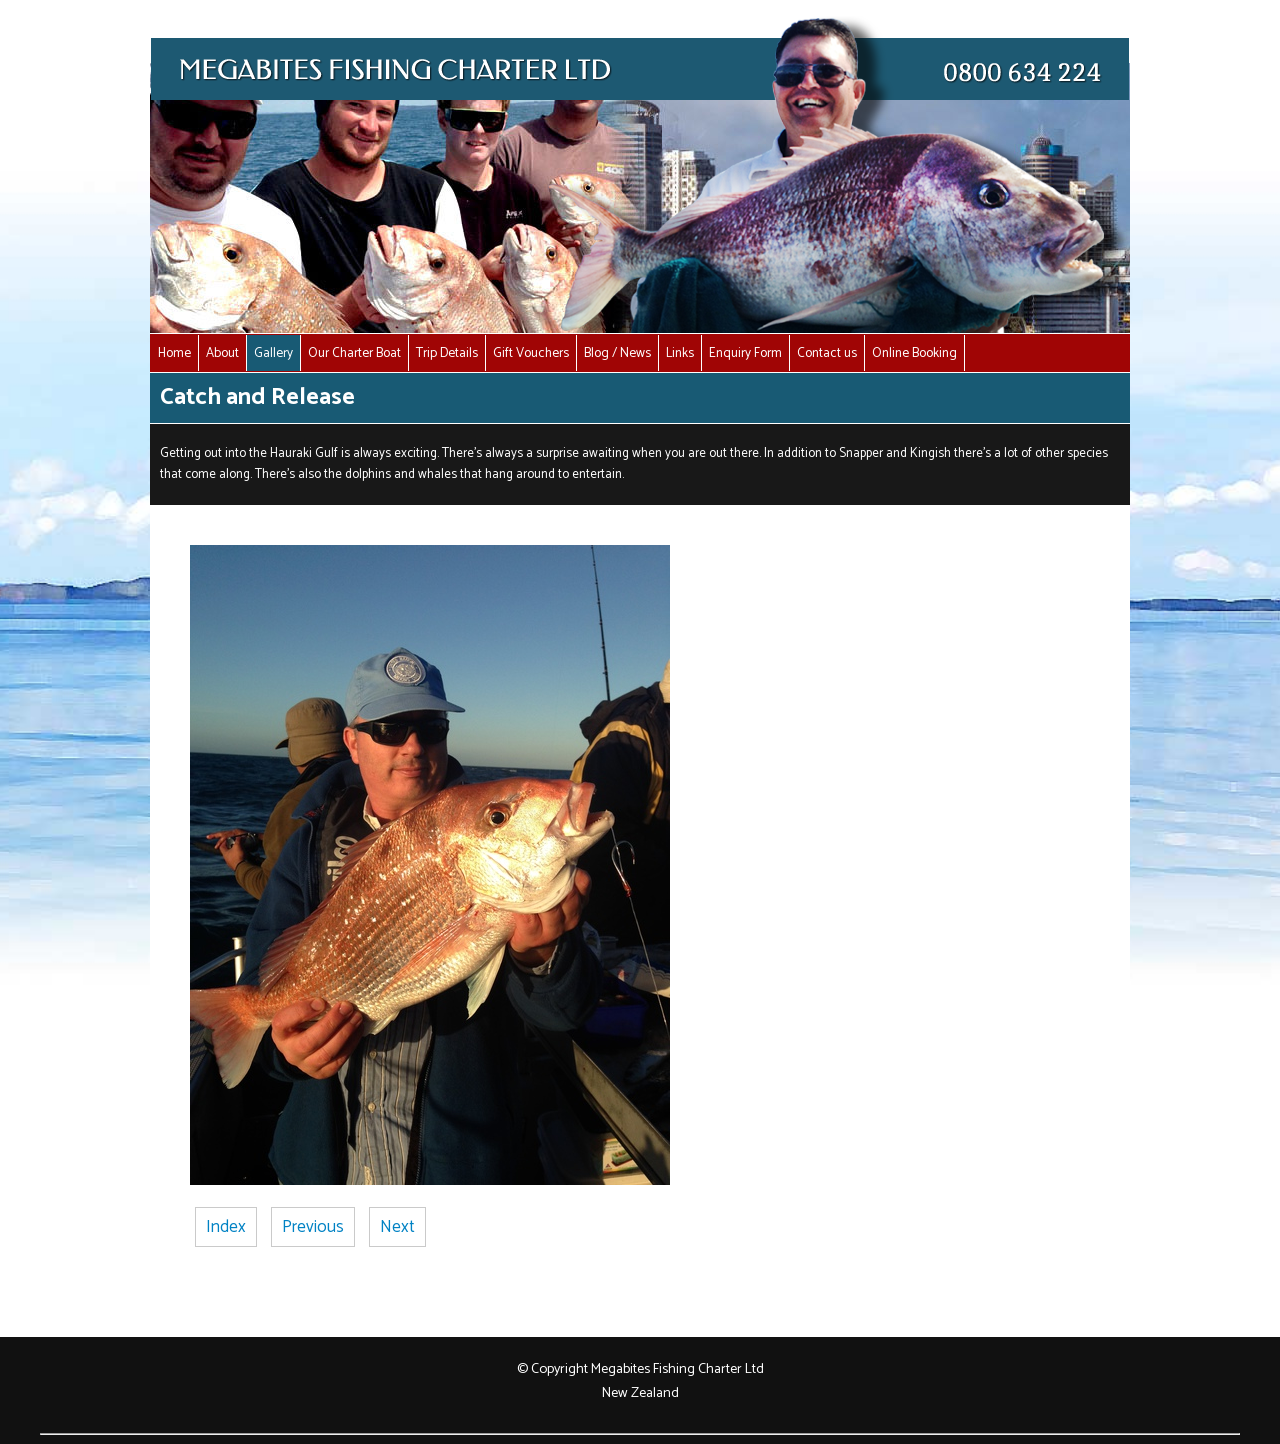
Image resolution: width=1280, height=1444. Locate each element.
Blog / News (617, 353)
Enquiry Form (745, 353)
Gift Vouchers (531, 353)
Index (226, 1227)
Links (680, 353)
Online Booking (914, 353)
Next (397, 1227)
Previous (313, 1227)
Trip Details (447, 353)
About (222, 353)
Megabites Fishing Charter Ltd (677, 1369)
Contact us (827, 353)
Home (174, 353)
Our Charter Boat (354, 353)
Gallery (273, 353)
